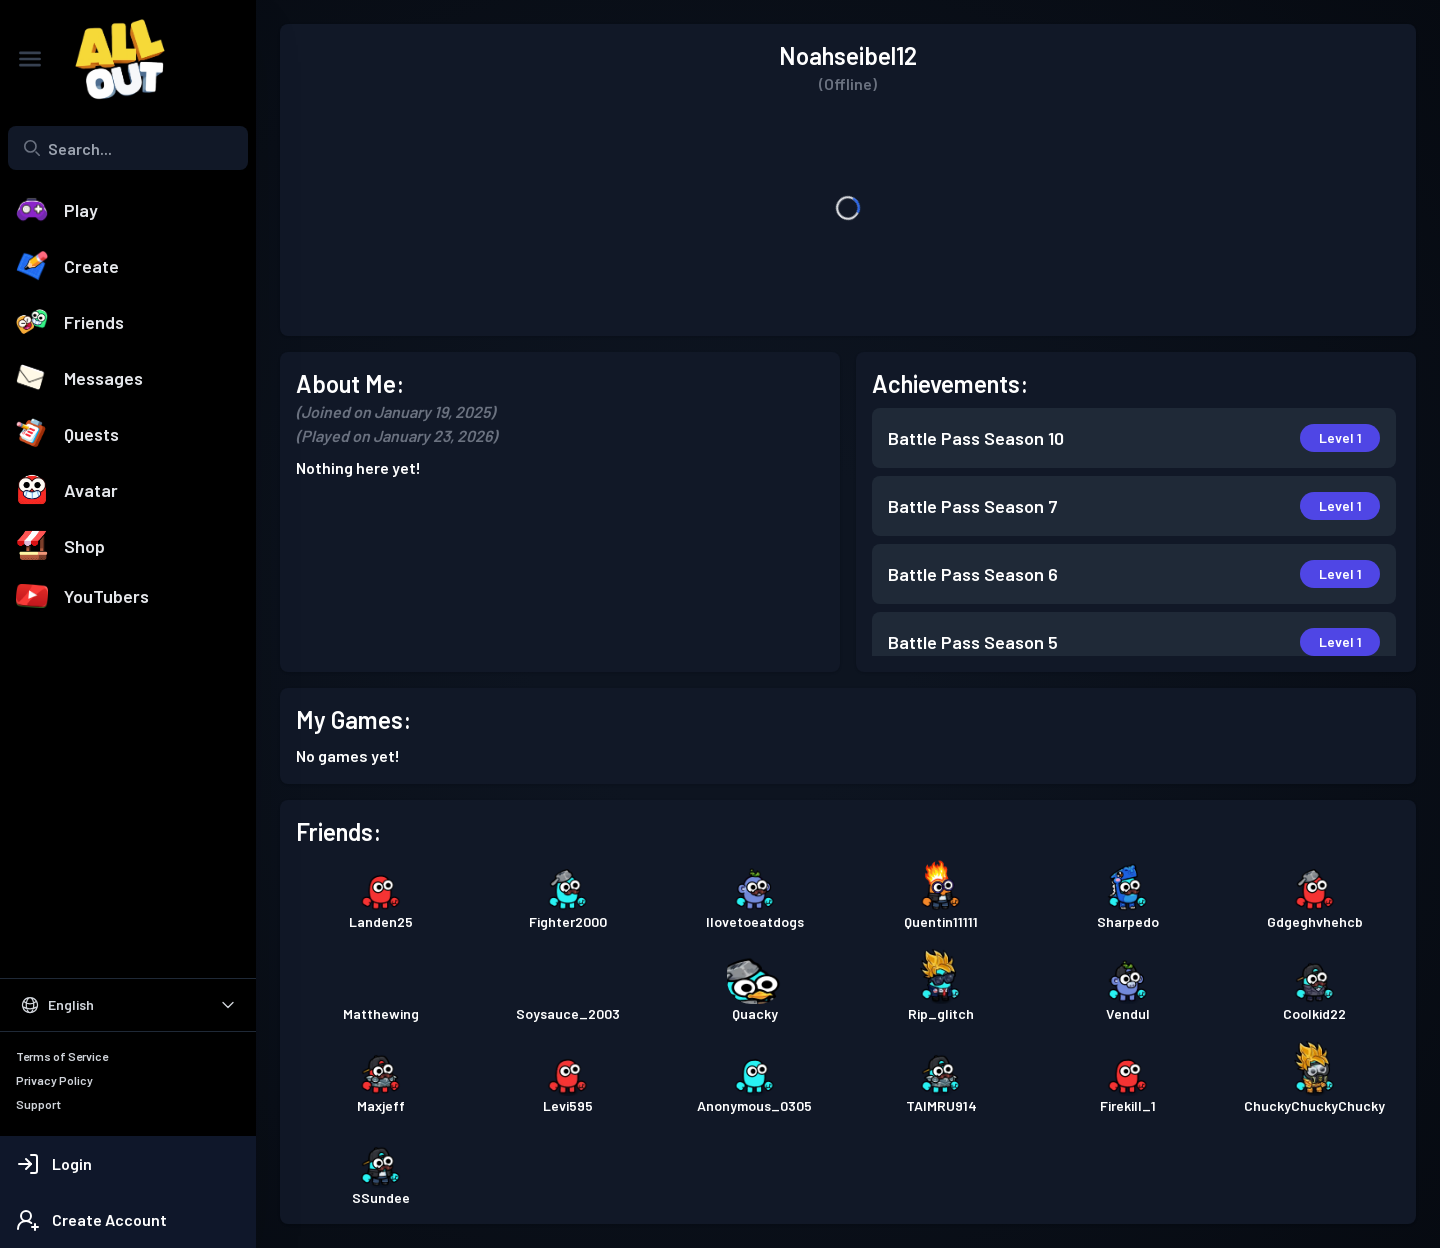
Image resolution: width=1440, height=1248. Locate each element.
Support (38, 1104)
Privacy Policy (54, 1080)
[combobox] (128, 148)
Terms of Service (62, 1056)
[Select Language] (128, 1005)
